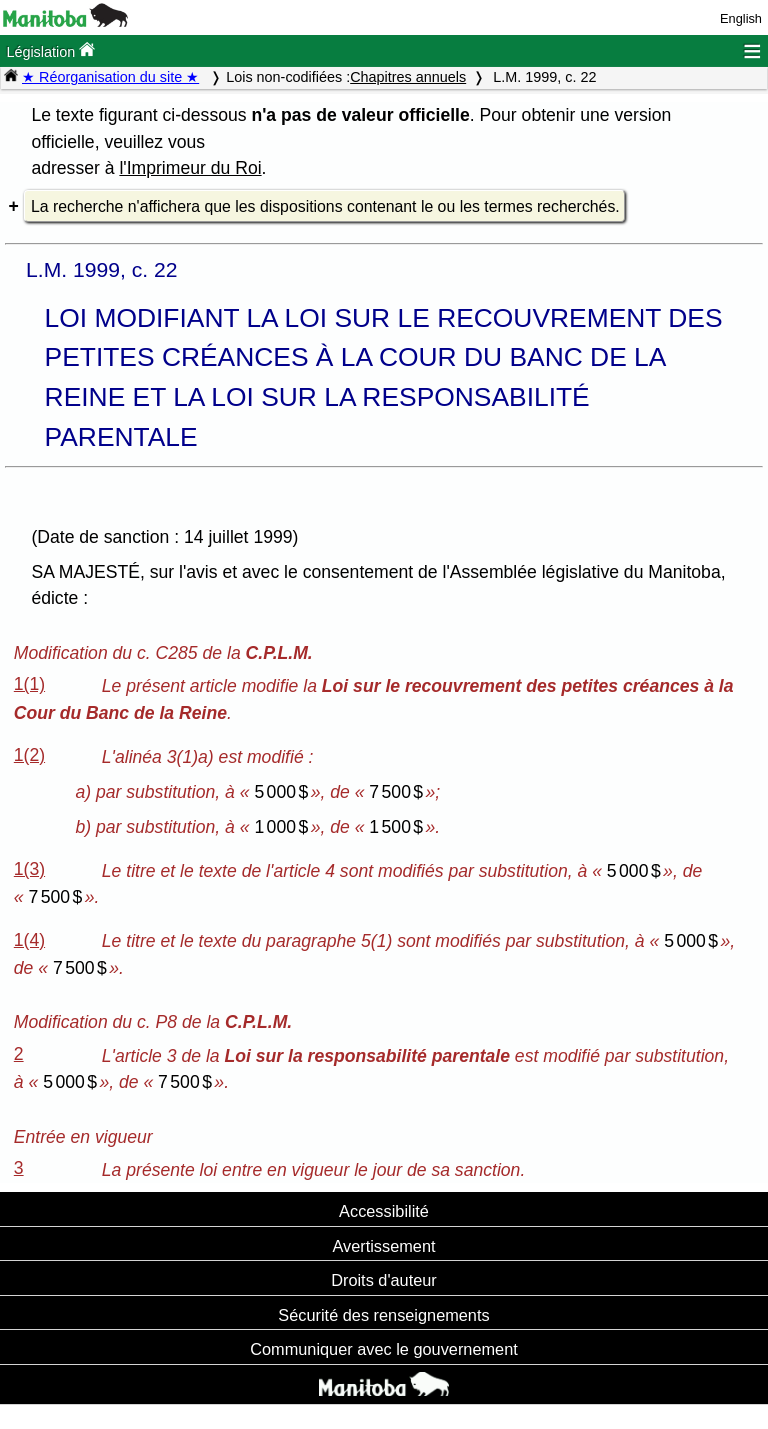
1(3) (29, 869)
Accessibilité (384, 1211)
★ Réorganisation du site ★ (110, 77)
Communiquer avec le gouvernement (383, 1349)
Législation (50, 50)
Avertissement (383, 1246)
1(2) (29, 755)
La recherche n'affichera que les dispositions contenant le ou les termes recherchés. (325, 206)
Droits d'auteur (384, 1280)
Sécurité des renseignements (383, 1315)
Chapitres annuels (408, 77)
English (741, 18)
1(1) (29, 684)
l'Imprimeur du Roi (190, 168)
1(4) (29, 940)
